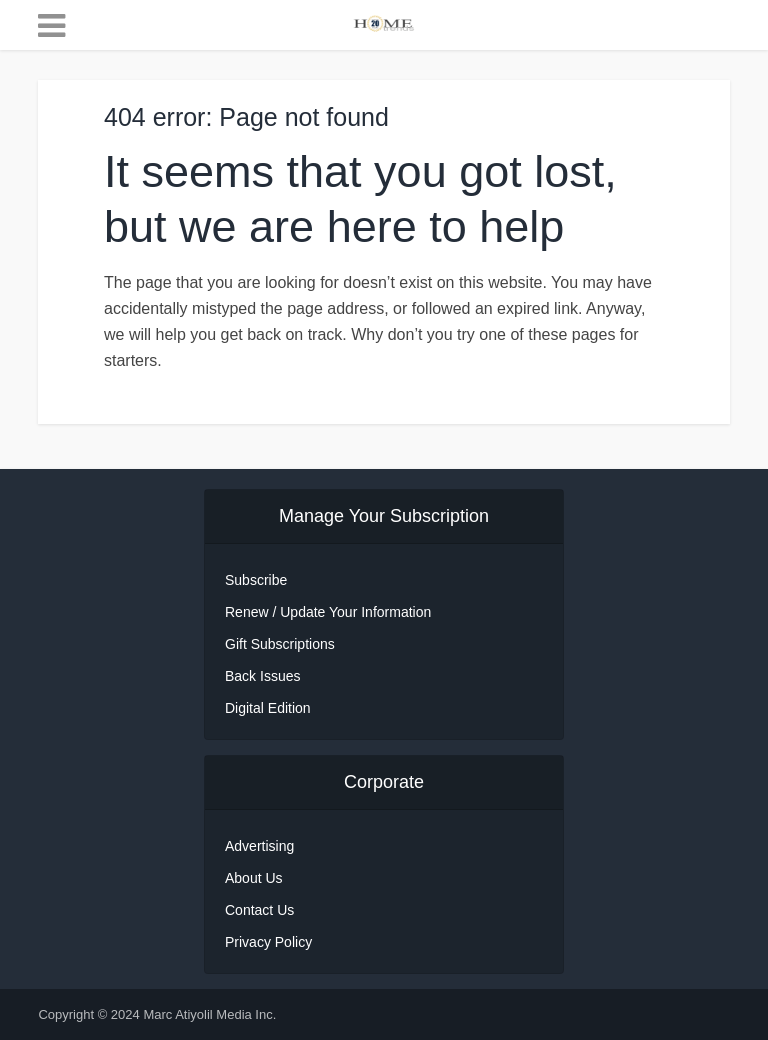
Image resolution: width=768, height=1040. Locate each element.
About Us (254, 878)
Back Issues (262, 676)
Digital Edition (268, 708)
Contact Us (259, 910)
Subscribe (256, 580)
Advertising (259, 846)
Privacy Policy (268, 942)
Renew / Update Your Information (328, 612)
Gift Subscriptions (280, 644)
